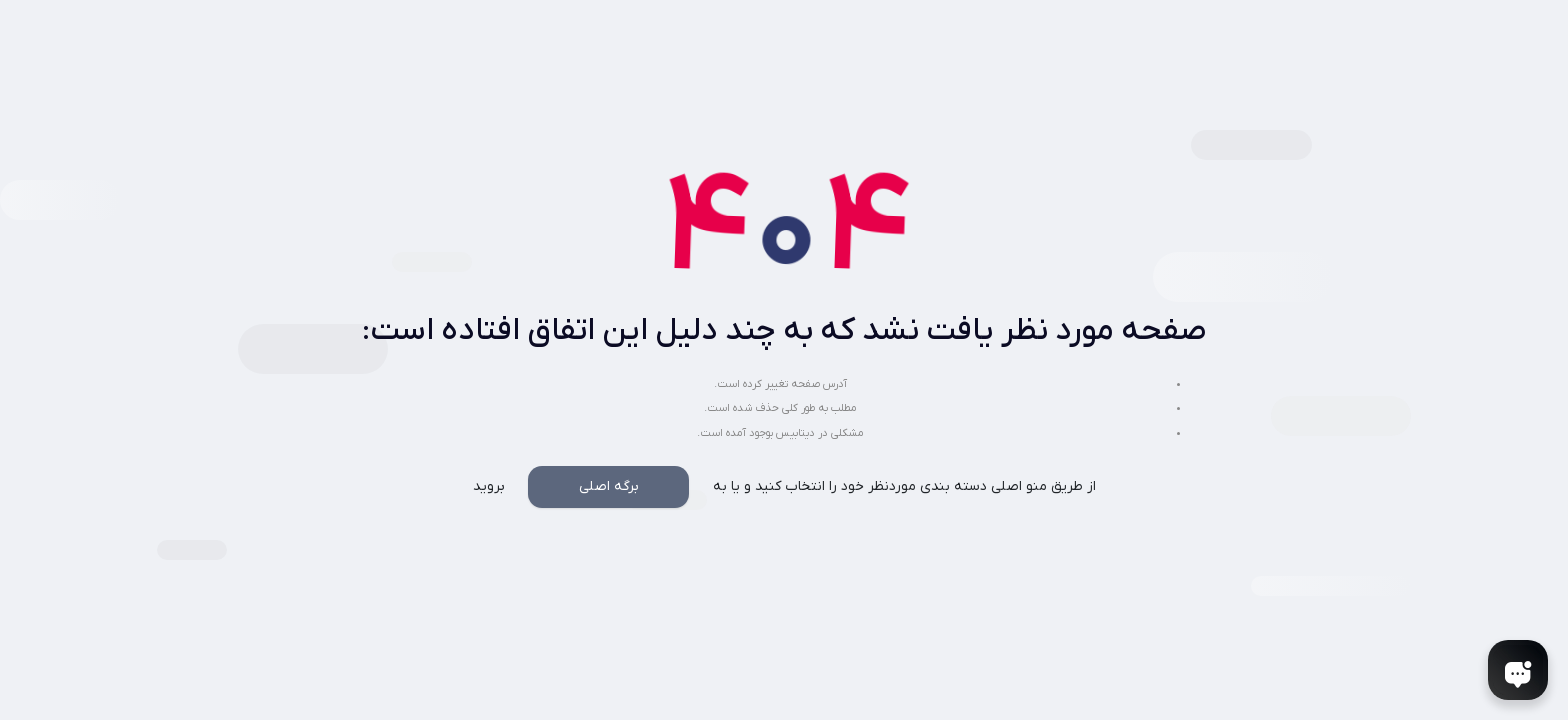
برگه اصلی (609, 486)
